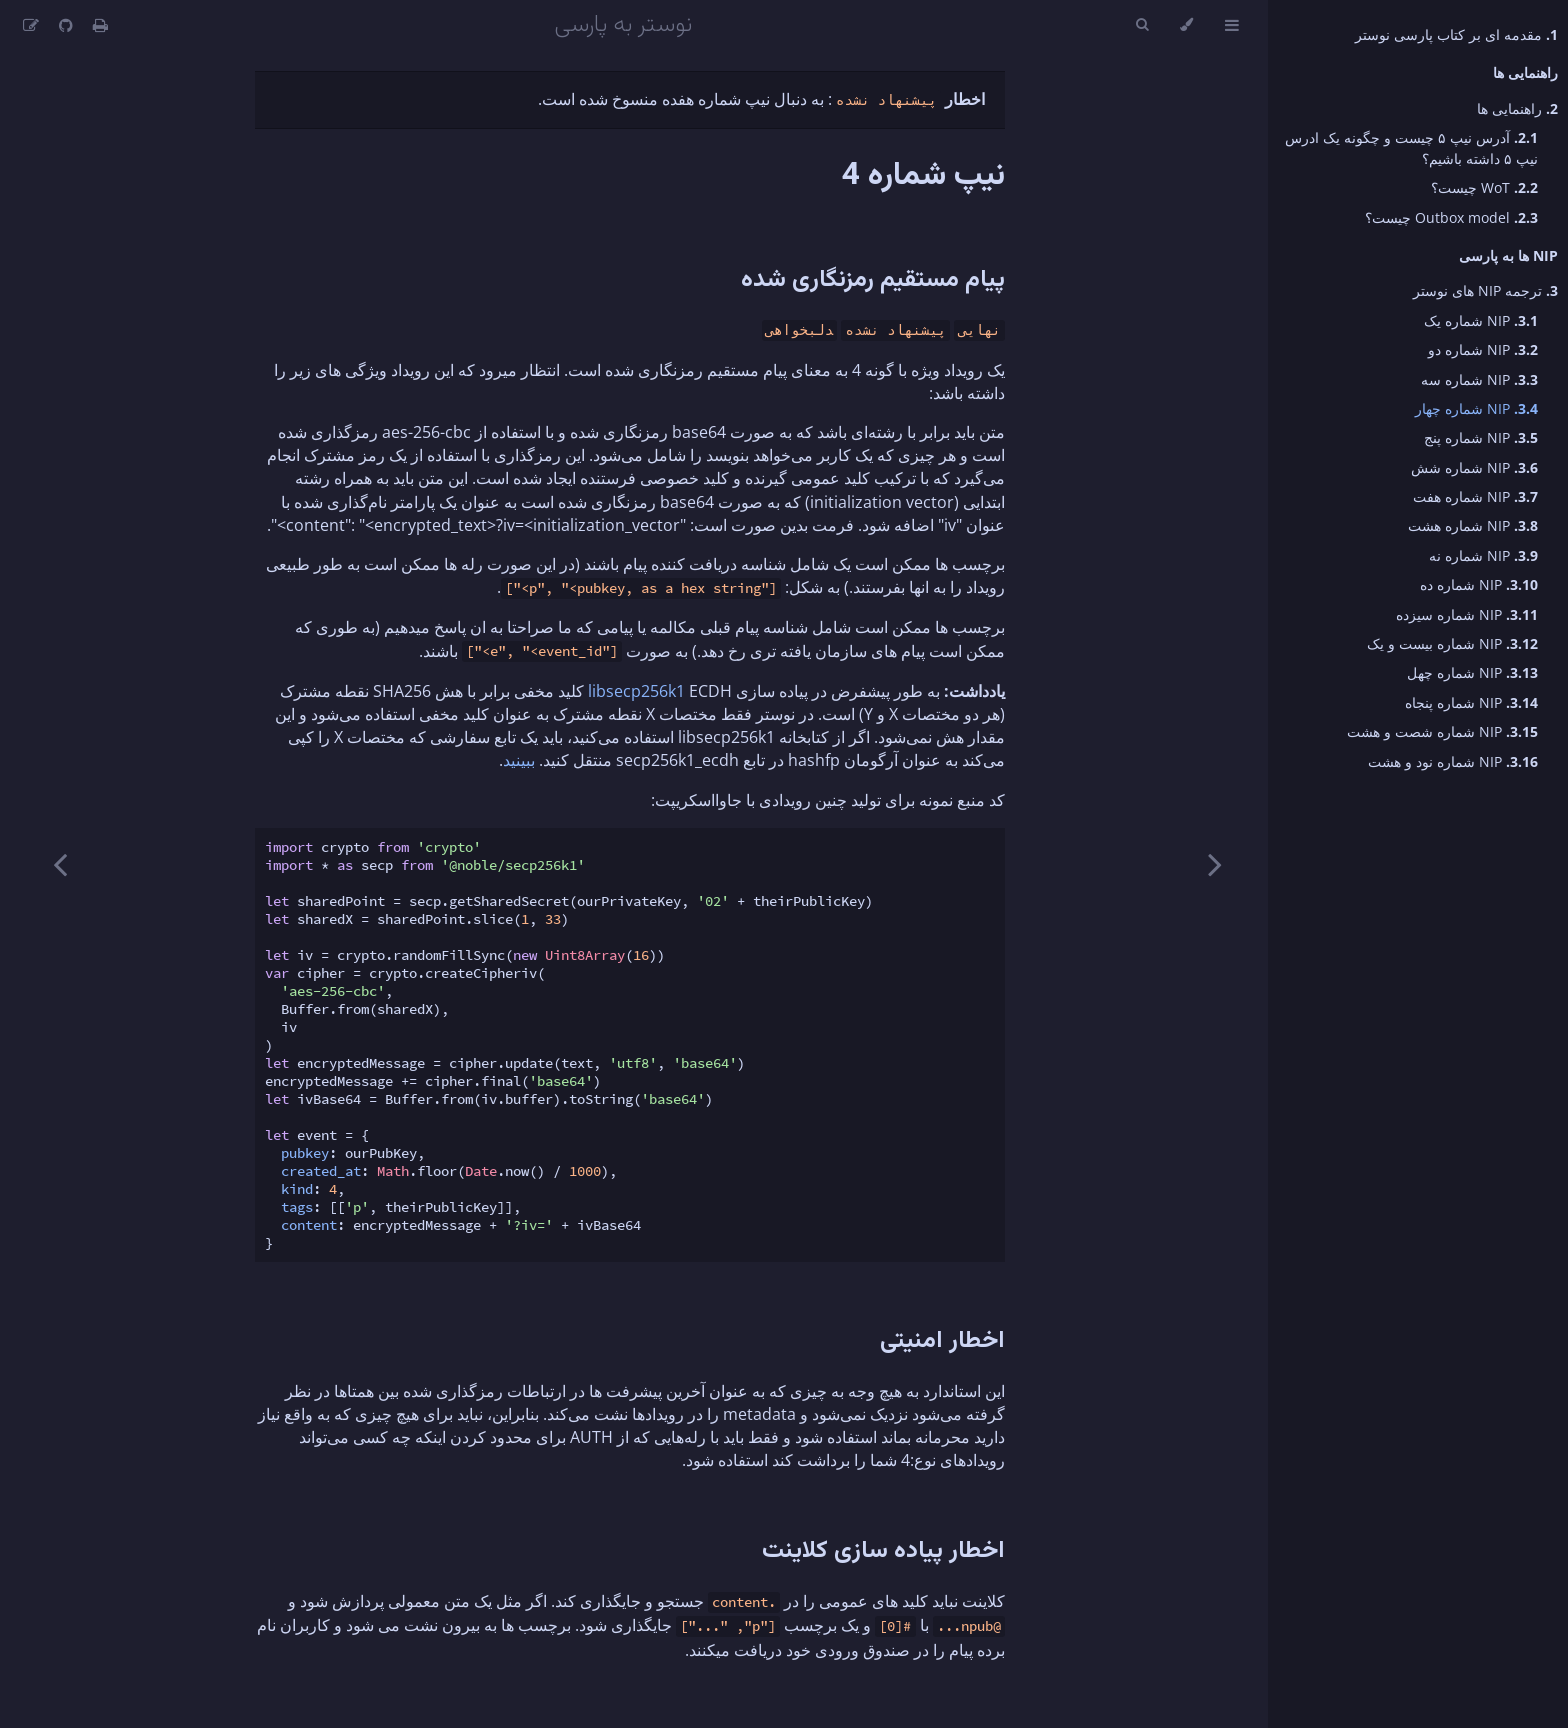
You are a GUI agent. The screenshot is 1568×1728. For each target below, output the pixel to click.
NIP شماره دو (1483, 349)
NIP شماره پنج (1481, 437)
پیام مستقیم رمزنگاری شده (873, 280)
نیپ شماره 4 (923, 176)
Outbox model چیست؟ (1451, 217)
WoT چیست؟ (1484, 187)
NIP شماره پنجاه (1471, 702)
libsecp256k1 (636, 691)
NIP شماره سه (1479, 379)
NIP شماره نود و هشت (1453, 761)
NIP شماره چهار (1476, 408)
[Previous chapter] (1215, 864)
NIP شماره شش (1474, 467)
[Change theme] (1186, 25)
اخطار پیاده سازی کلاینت (883, 1551)
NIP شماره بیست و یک (1452, 643)
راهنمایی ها (1517, 108)
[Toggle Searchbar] (1142, 25)
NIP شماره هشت (1473, 525)
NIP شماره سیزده (1467, 614)
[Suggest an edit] (31, 25)
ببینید (519, 760)
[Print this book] (98, 25)
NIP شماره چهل (1472, 672)
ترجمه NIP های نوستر (1485, 290)
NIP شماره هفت (1475, 496)
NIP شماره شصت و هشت (1442, 731)
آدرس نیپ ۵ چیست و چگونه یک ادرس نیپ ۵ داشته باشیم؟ (1411, 148)
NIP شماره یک (1481, 320)
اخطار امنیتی (942, 1341)
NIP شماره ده (1479, 584)
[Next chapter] (60, 864)
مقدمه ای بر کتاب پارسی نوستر (1456, 34)
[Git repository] (64, 25)
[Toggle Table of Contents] (1232, 25)
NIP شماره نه (1483, 555)
